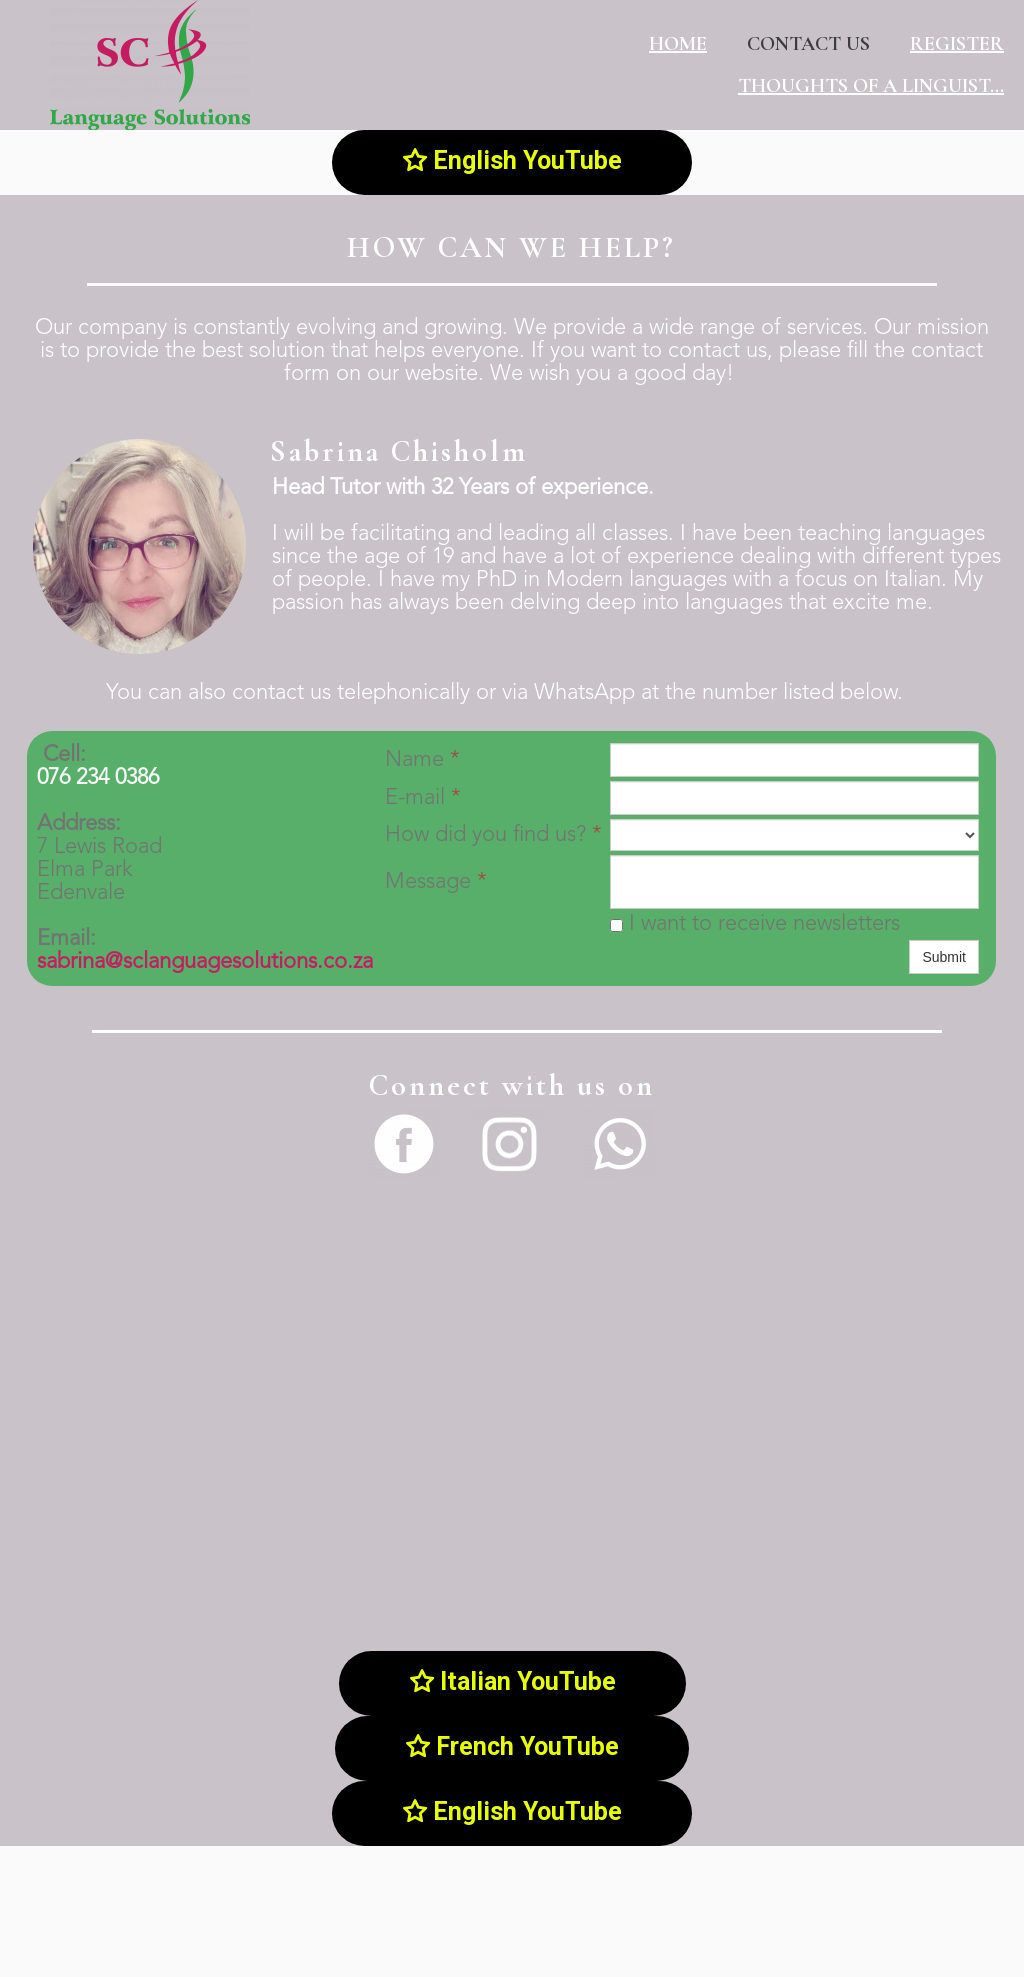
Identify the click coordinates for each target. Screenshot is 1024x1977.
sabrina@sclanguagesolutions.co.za (205, 962)
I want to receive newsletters (755, 924)
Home (678, 44)
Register (957, 44)
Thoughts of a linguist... (871, 86)
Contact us (808, 44)
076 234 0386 (98, 778)
